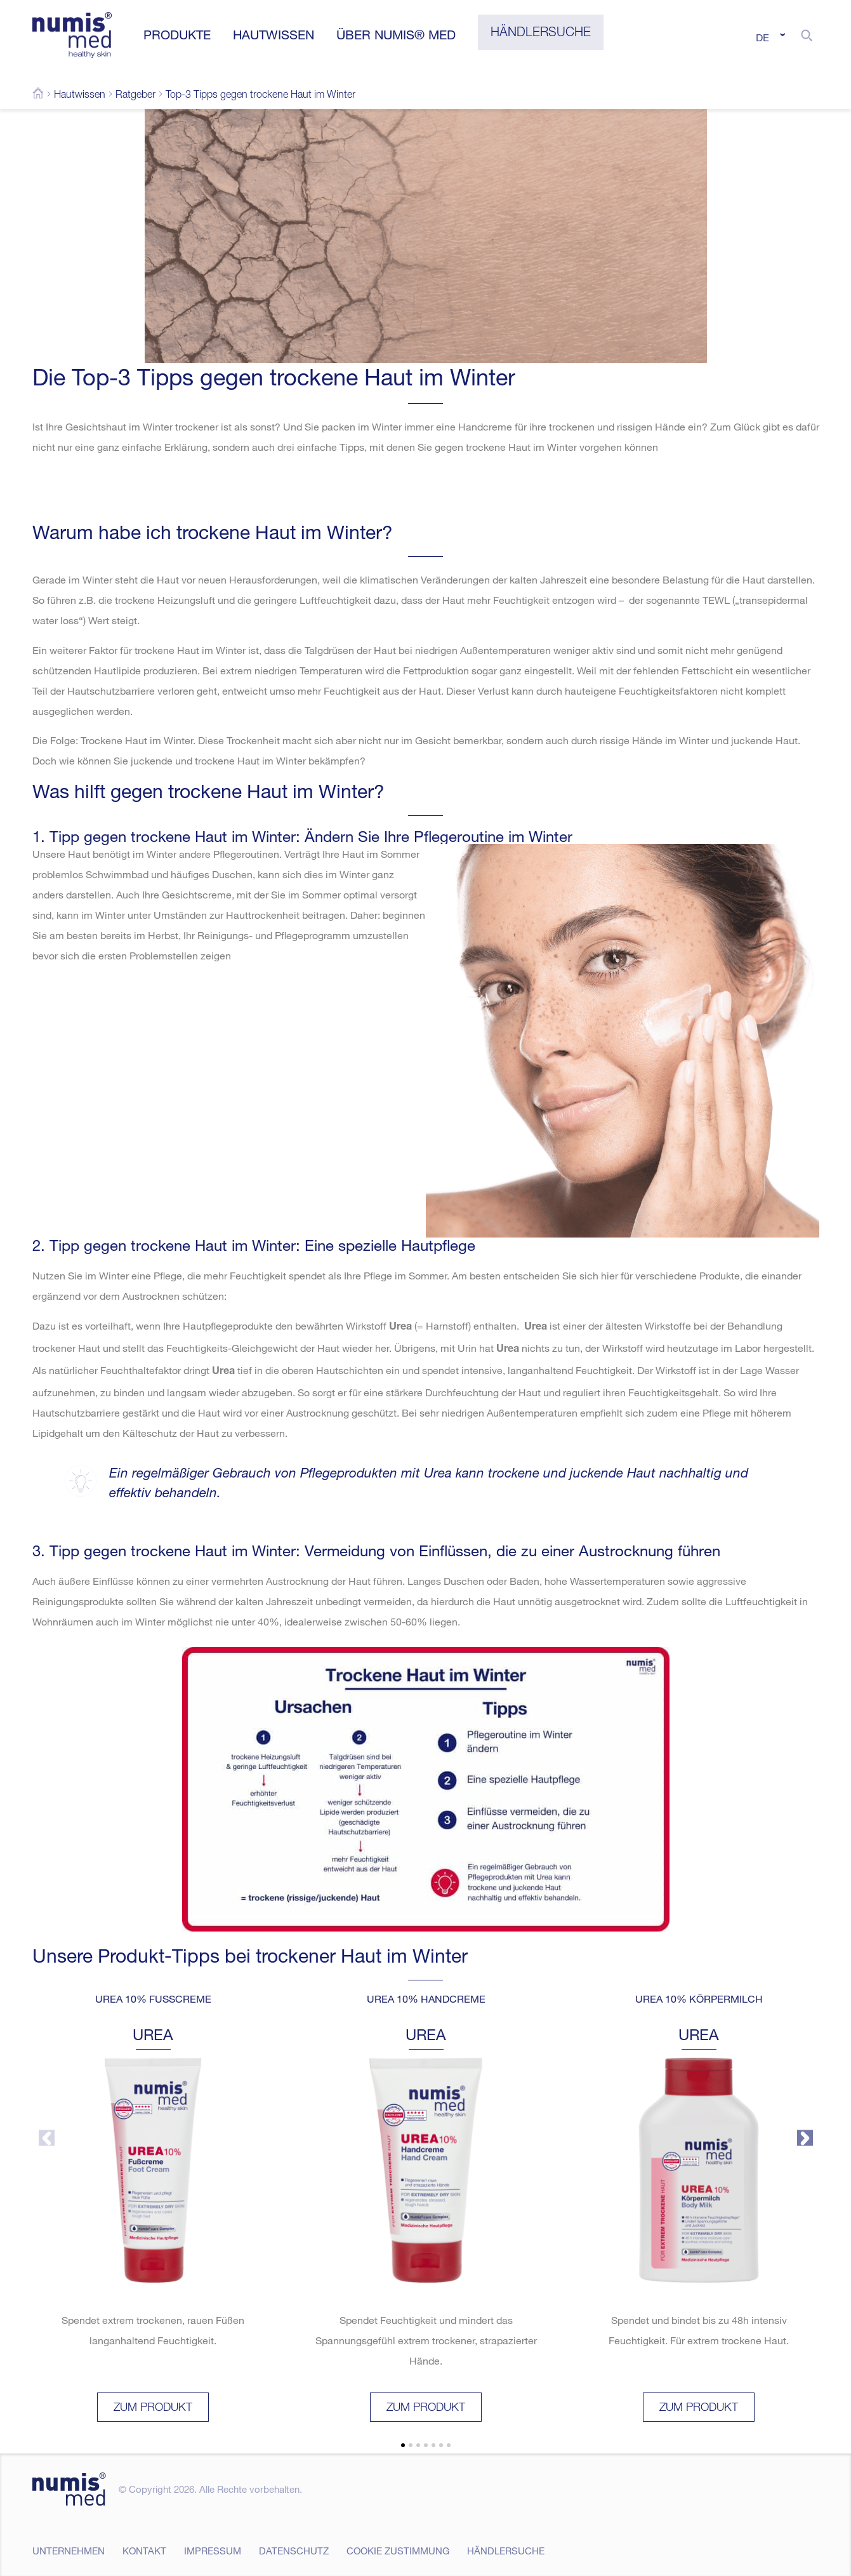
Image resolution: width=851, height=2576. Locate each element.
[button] (807, 35)
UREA (153, 2034)
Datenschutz (294, 2550)
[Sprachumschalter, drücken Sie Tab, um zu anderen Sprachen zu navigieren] (768, 37)
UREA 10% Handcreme (425, 1998)
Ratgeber (135, 96)
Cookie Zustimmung (397, 2550)
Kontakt (144, 2550)
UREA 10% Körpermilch (698, 1998)
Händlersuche (505, 2550)
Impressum (212, 2550)
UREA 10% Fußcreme (153, 1998)
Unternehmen (68, 2550)
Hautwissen (79, 96)
